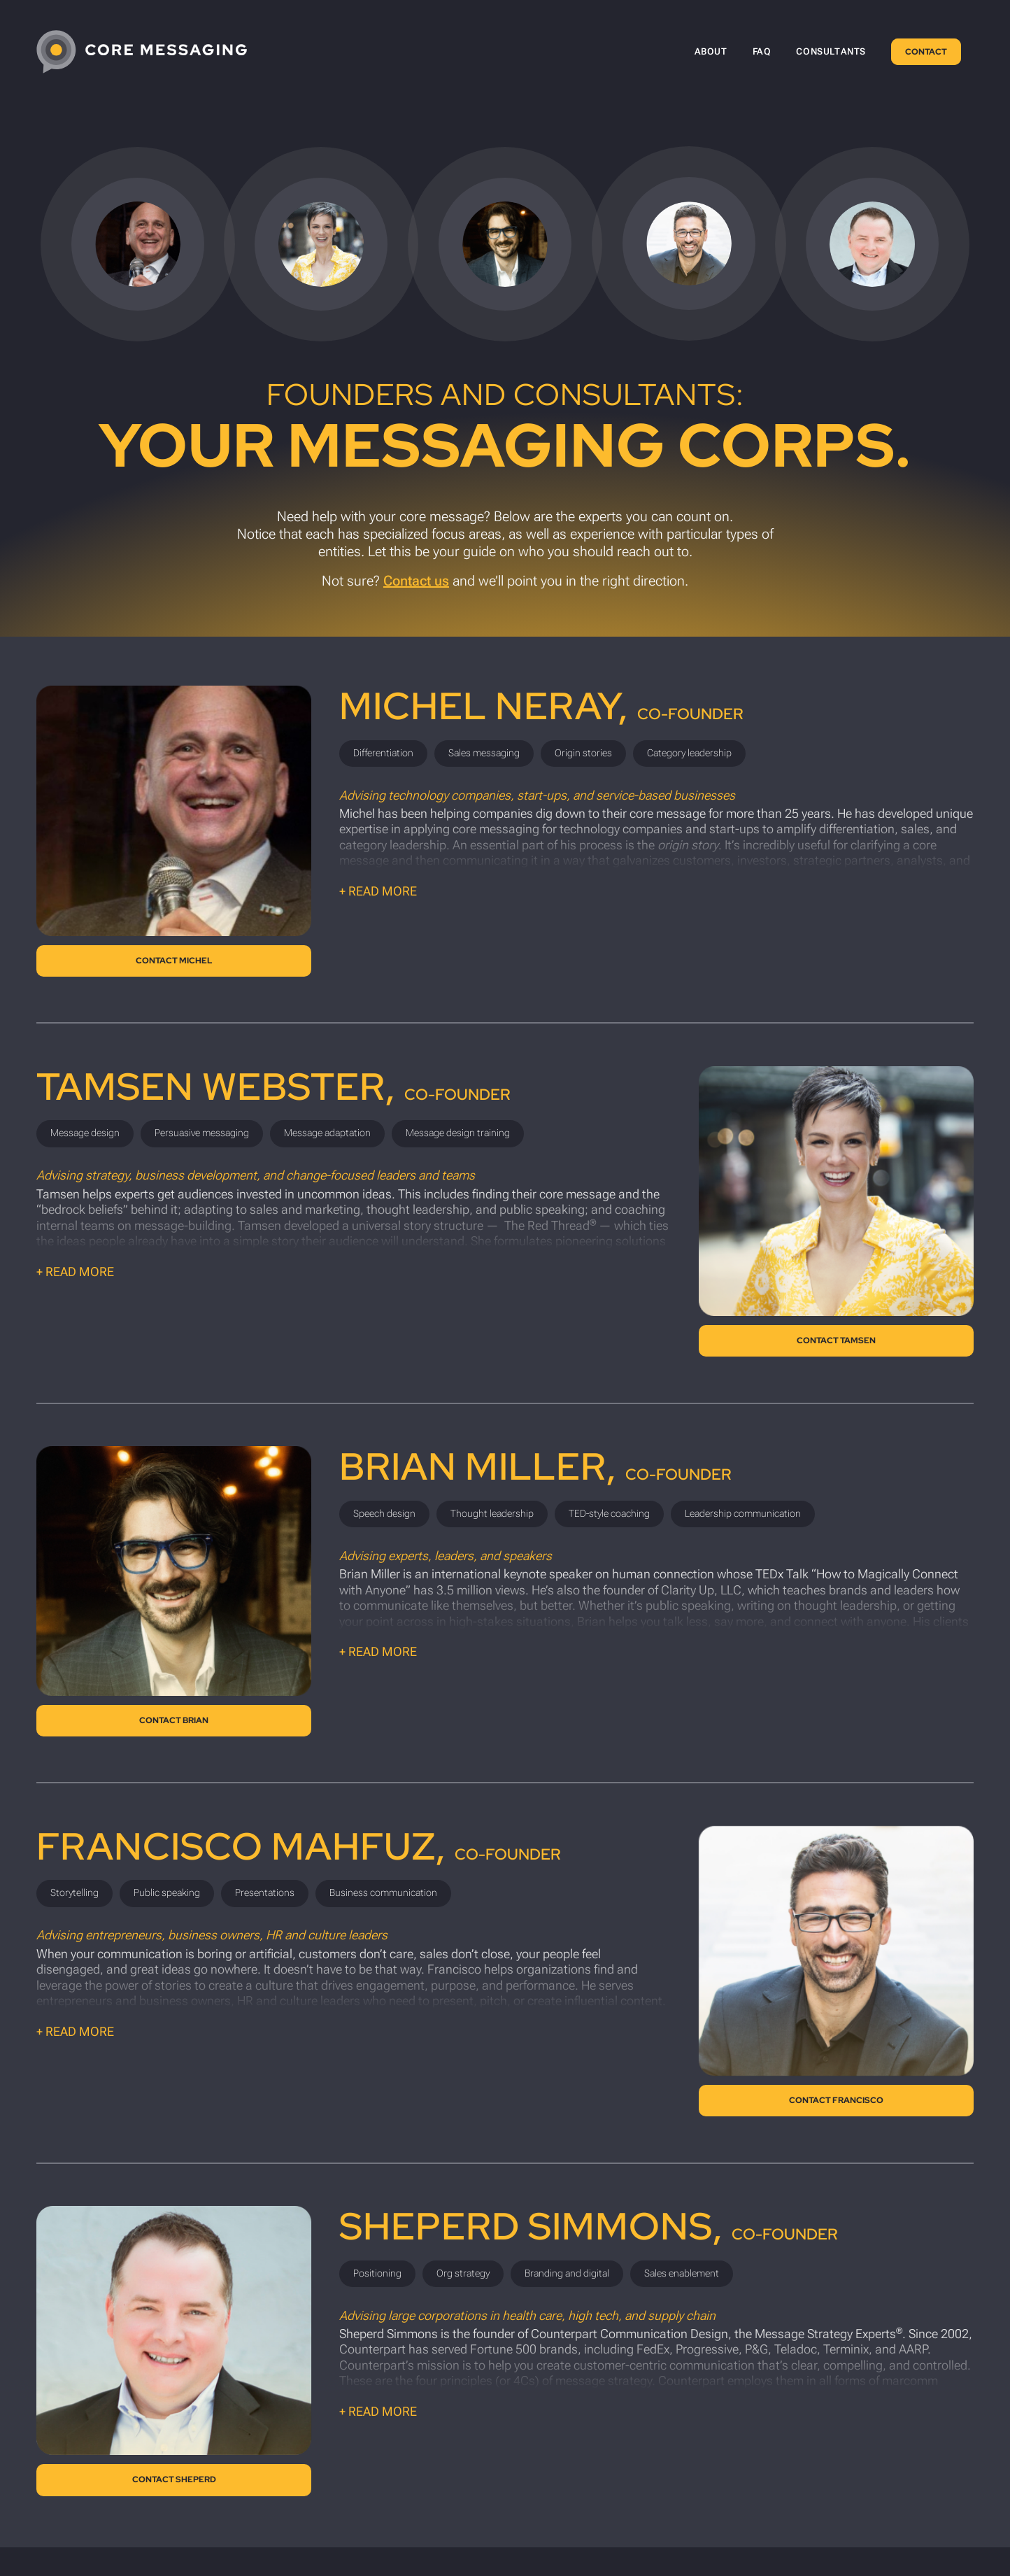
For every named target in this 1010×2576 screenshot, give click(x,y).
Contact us (416, 580)
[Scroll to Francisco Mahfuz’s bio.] (689, 243)
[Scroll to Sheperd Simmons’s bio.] (872, 244)
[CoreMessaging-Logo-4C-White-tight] (141, 51)
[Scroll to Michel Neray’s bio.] (137, 244)
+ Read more (378, 891)
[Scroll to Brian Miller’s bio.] (505, 244)
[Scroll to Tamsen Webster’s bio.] (321, 244)
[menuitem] (711, 51)
